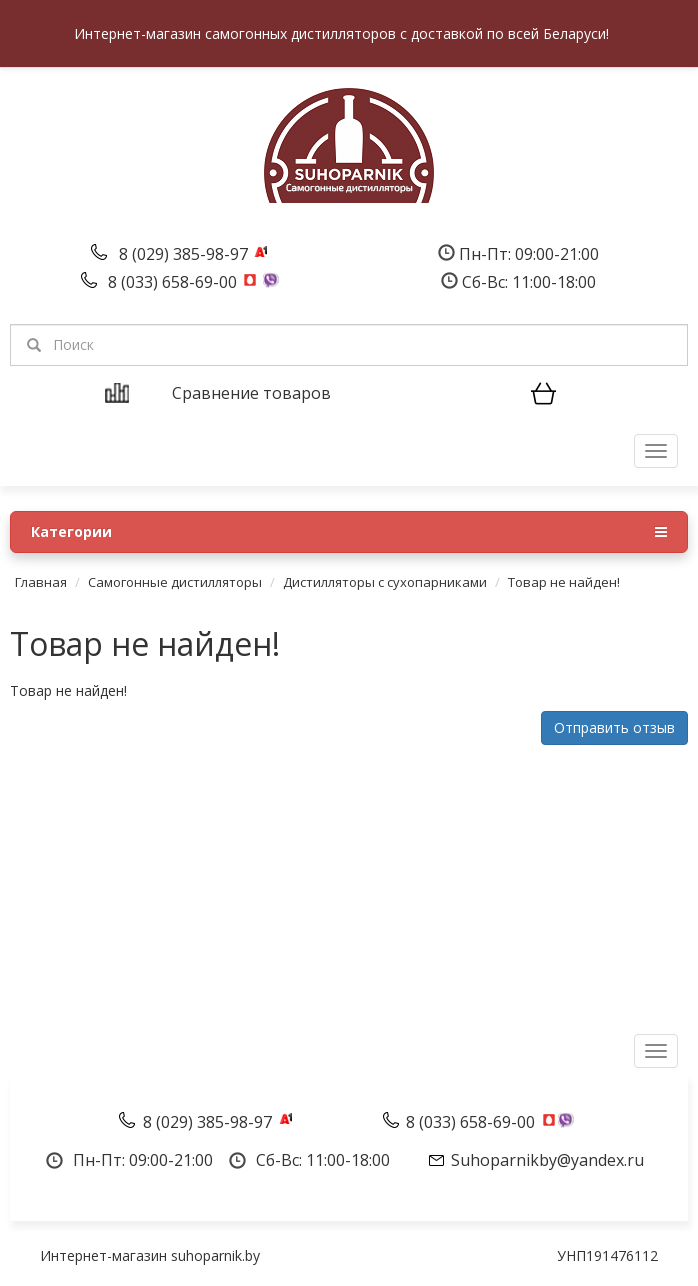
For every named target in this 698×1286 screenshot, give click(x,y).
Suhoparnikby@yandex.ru (547, 1160)
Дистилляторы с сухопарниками (385, 582)
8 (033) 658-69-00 (174, 282)
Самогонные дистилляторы (175, 582)
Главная (41, 582)
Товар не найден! (564, 582)
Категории (349, 532)
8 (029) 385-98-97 (185, 254)
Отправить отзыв (614, 727)
